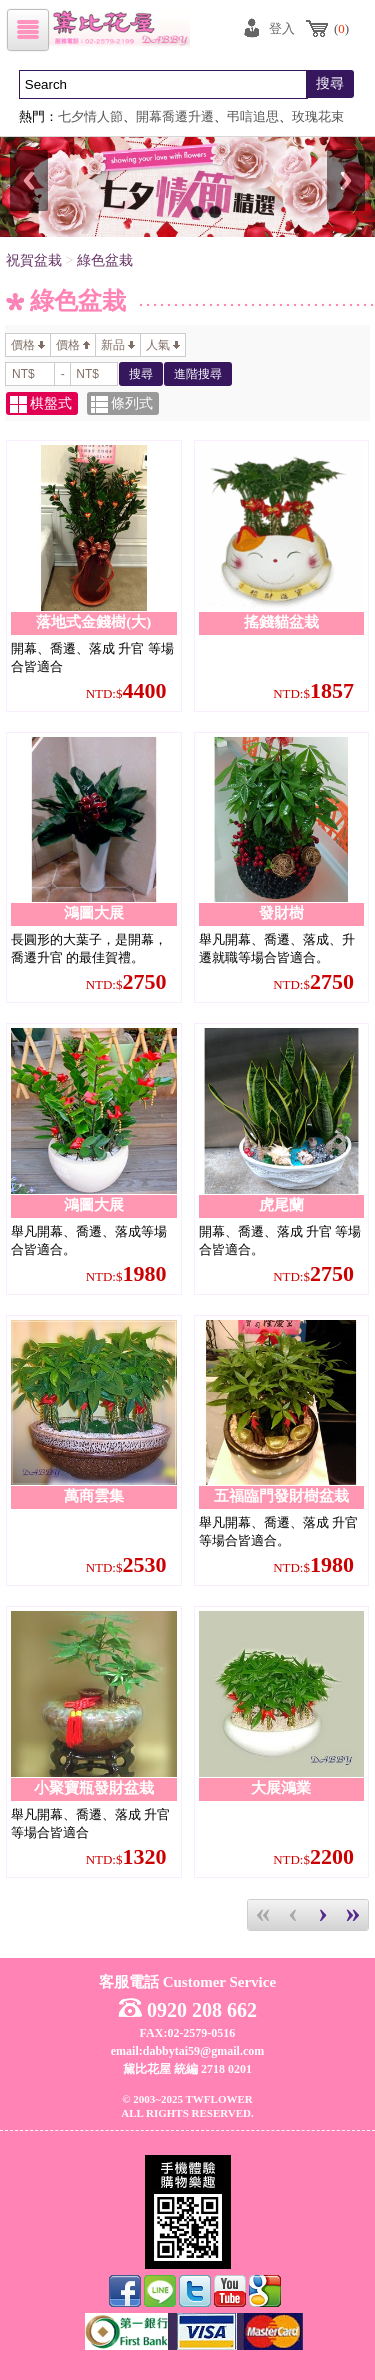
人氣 (163, 345)
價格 (28, 345)
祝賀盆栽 (34, 260)
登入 (282, 28)
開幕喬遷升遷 (175, 117)
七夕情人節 (90, 117)
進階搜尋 (198, 374)
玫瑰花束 (318, 117)
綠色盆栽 (105, 260)
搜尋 (330, 83)
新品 (118, 345)
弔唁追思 (253, 117)
